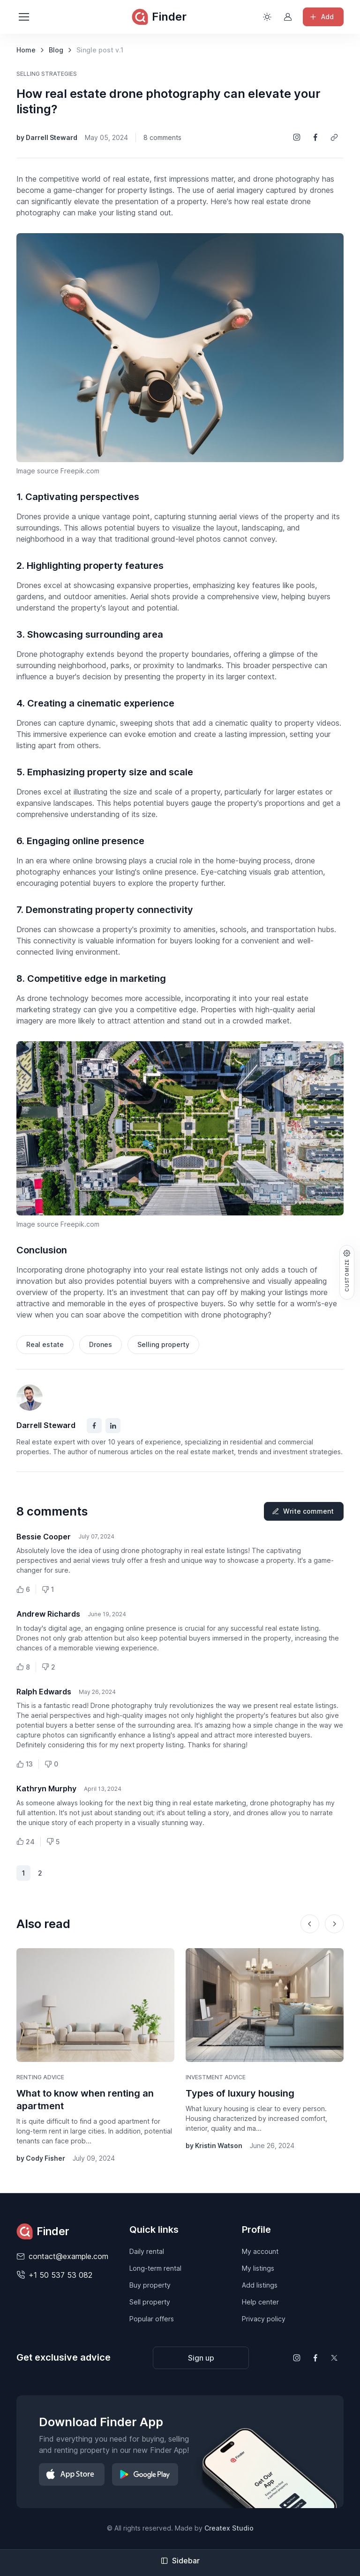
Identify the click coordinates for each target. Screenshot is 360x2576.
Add (321, 17)
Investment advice (216, 2077)
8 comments (162, 137)
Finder (159, 17)
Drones (100, 1344)
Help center (260, 2302)
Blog (56, 50)
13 (24, 1764)
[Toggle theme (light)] (267, 16)
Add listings (260, 2285)
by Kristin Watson (214, 2145)
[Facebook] (94, 1425)
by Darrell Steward (46, 137)
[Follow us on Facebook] (315, 2357)
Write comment (303, 1511)
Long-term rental (155, 2268)
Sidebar (180, 2560)
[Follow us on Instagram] (296, 2357)
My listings (258, 2268)
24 (25, 1842)
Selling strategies (46, 73)
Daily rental (146, 2251)
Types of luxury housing (240, 2093)
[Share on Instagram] (296, 137)
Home (26, 50)
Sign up (201, 2358)
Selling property (163, 1344)
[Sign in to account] (287, 16)
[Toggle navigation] (23, 16)
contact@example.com (68, 2256)
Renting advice (40, 2077)
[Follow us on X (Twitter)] (334, 2357)
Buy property (150, 2285)
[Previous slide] (309, 1923)
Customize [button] (347, 1270)
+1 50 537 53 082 (60, 2275)
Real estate (45, 1344)
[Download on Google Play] (145, 2474)
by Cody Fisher (40, 2158)
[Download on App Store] (72, 2474)
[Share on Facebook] (315, 137)
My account (260, 2251)
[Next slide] (334, 1923)
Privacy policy (263, 2319)
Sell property (149, 2302)
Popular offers (151, 2319)
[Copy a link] (334, 137)
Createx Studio (229, 2528)
